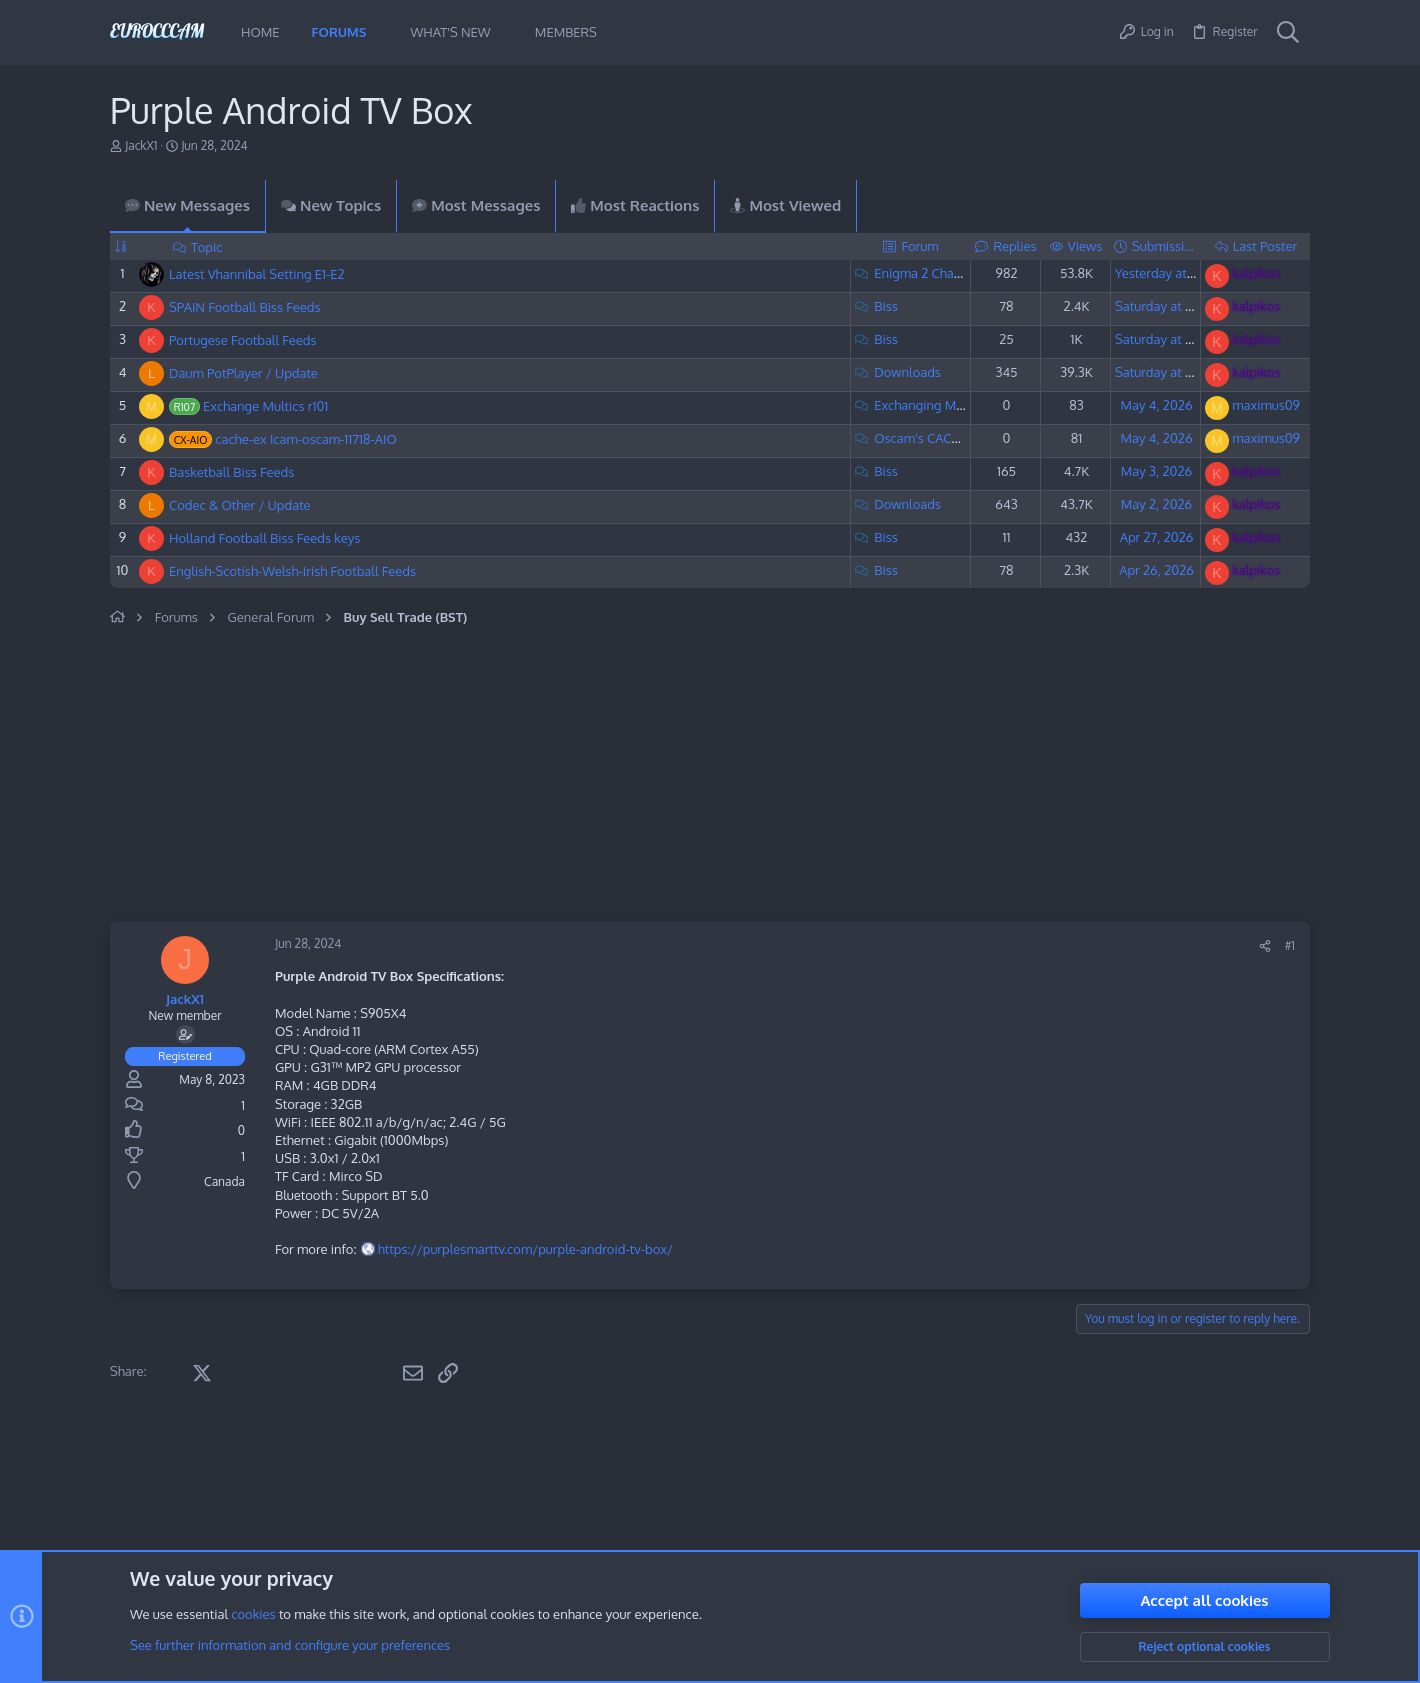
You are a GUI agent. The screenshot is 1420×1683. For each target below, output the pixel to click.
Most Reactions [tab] (635, 205)
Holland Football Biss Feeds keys (264, 538)
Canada (224, 1181)
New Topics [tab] (331, 205)
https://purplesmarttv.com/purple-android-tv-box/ (525, 1249)
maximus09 (1266, 405)
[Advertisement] (540, 776)
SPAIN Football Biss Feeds (245, 307)
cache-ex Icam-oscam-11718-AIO (305, 439)
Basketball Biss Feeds (231, 472)
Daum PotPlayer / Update (243, 373)
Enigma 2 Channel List (938, 273)
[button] (381, 32)
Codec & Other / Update (240, 505)
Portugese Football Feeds (243, 340)
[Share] (1265, 946)
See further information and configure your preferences (290, 1646)
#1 (1290, 945)
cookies (253, 1615)
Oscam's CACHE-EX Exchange (960, 438)
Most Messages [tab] (476, 205)
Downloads (907, 372)
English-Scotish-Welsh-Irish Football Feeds (292, 571)
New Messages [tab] (187, 205)
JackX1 (141, 145)
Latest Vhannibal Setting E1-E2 (257, 274)
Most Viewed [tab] (785, 205)
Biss (886, 306)
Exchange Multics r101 (265, 406)
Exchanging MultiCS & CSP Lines (968, 405)
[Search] (1288, 33)
